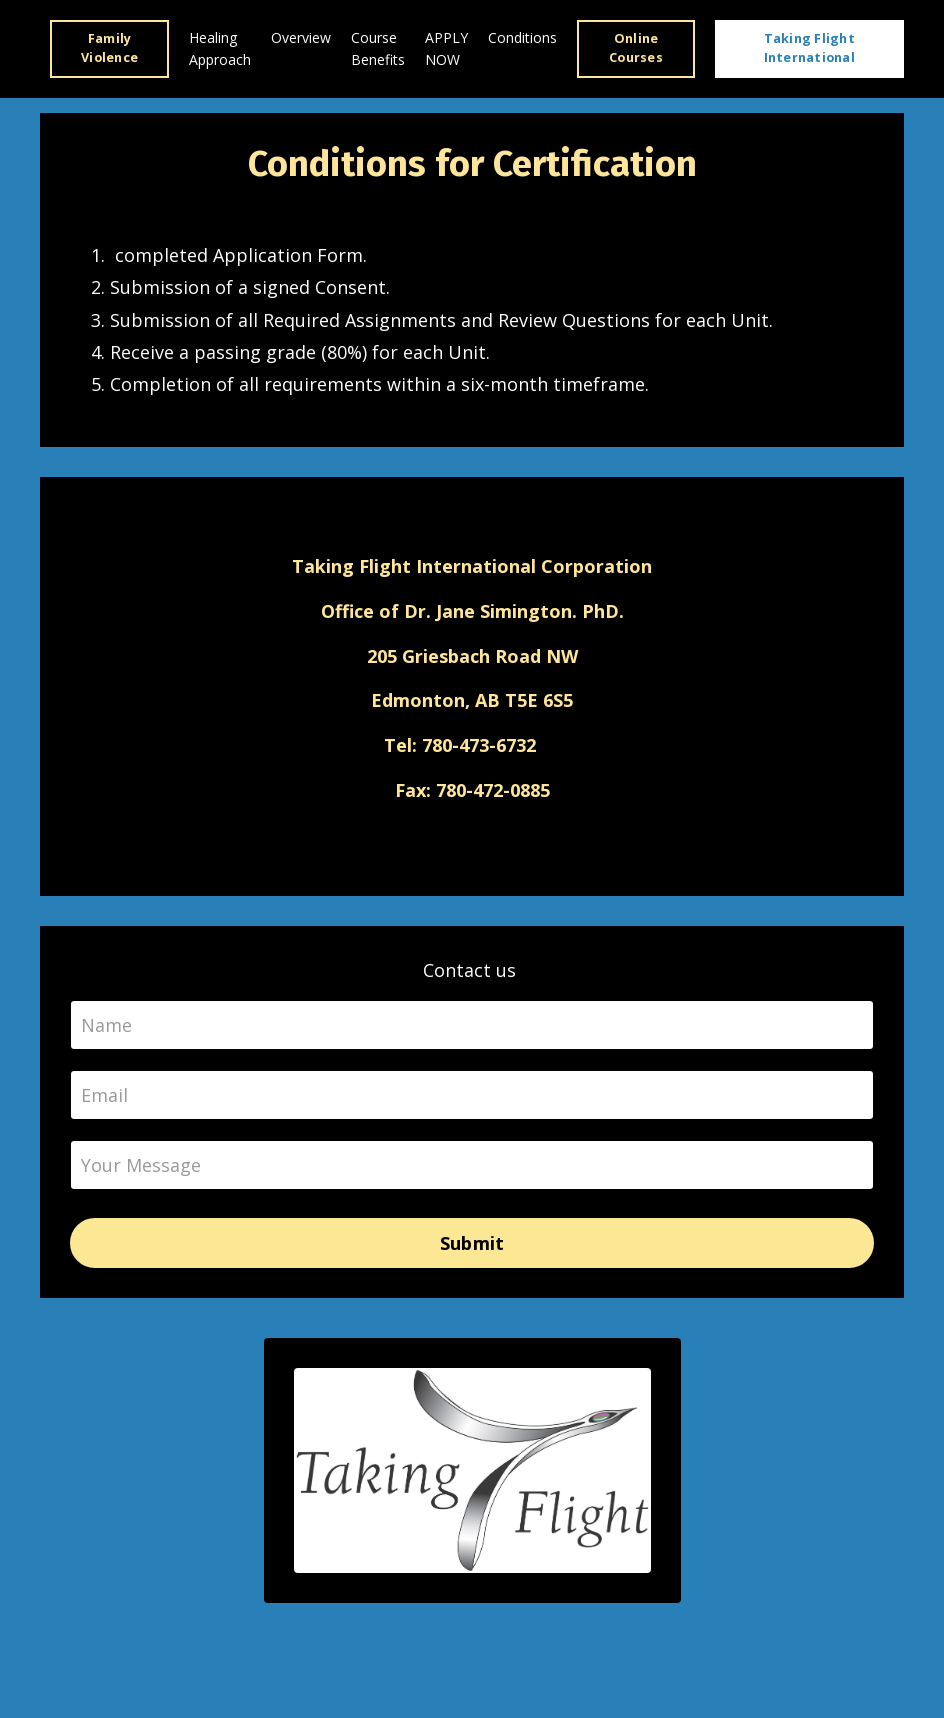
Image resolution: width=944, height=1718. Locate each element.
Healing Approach (220, 48)
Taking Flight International (809, 48)
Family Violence (109, 48)
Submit (472, 1243)
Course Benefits (378, 48)
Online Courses (636, 48)
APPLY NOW (446, 48)
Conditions (522, 37)
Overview (301, 37)
